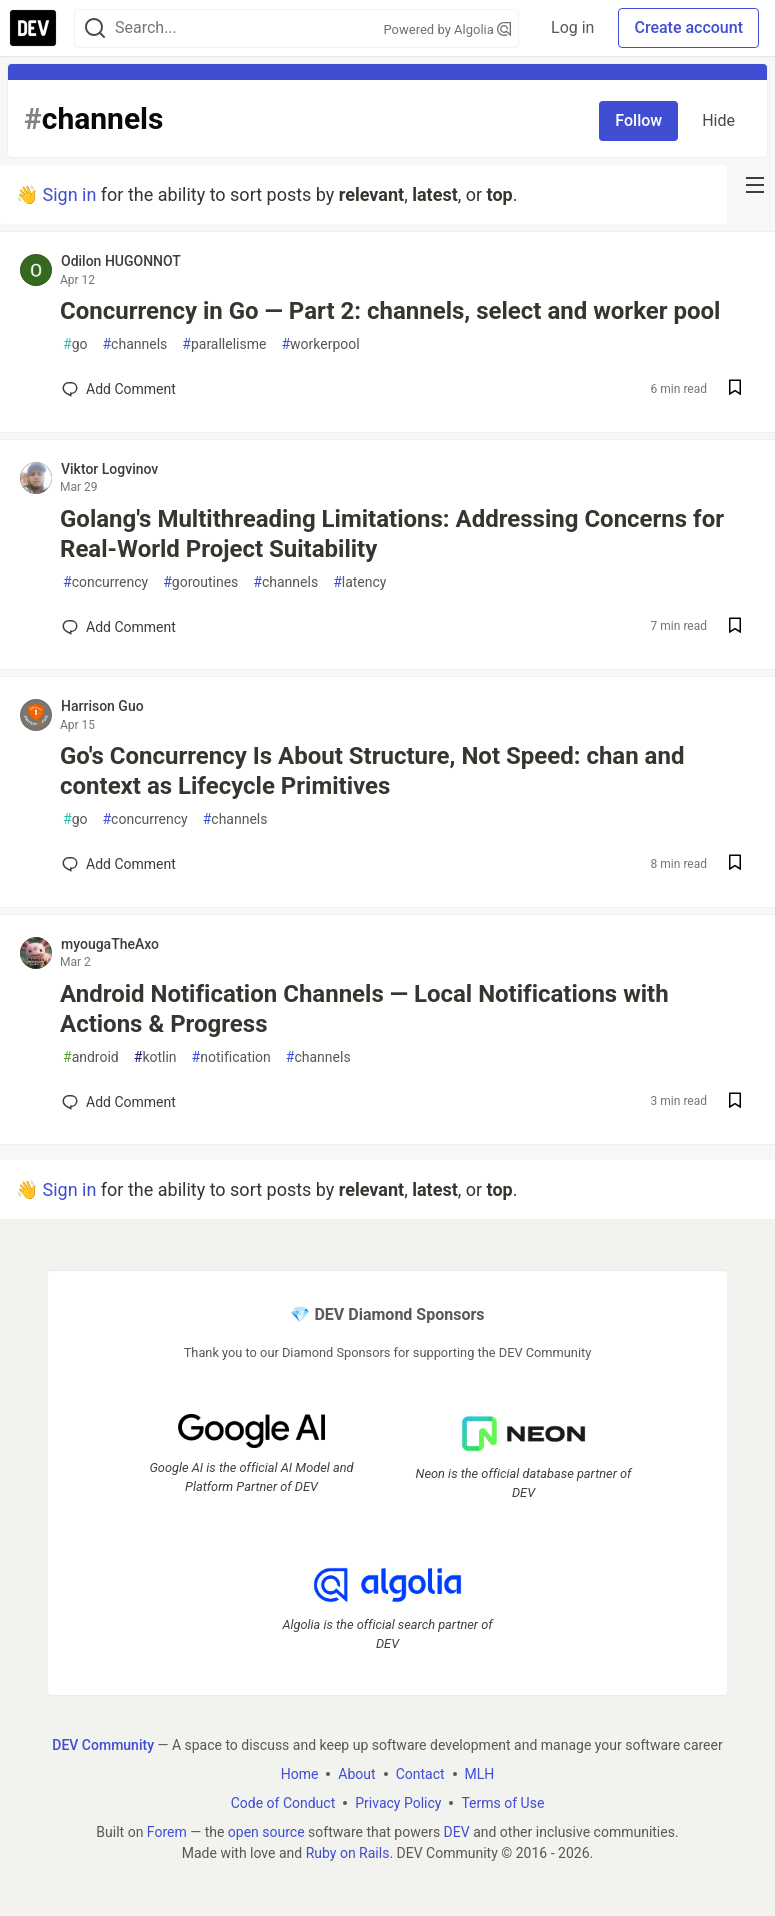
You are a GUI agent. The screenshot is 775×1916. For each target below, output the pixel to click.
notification (231, 1057)
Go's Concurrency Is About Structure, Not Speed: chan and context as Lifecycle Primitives (372, 771)
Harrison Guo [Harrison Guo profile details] (102, 706)
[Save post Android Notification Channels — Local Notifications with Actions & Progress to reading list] (735, 1102)
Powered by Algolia (448, 29)
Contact (420, 1774)
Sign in (69, 194)
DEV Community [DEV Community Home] (103, 1745)
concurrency (105, 582)
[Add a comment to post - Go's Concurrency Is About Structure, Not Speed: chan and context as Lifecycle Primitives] (119, 864)
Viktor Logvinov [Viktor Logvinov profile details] (109, 469)
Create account (688, 27)
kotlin (155, 1057)
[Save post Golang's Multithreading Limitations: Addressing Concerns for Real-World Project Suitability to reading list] (735, 627)
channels (134, 344)
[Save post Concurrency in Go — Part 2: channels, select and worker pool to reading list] (735, 389)
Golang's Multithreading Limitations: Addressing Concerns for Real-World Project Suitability (392, 534)
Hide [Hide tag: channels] (718, 120)
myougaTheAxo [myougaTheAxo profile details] (110, 944)
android (91, 1057)
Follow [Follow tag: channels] (638, 120)
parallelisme (224, 344)
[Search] (95, 28)
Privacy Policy (398, 1803)
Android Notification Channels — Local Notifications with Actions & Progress (364, 1009)
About (356, 1774)
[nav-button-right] (755, 185)
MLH (480, 1774)
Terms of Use (502, 1803)
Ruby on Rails (348, 1853)
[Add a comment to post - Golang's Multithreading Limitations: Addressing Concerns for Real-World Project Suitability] (119, 627)
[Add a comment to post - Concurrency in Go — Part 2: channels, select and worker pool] (119, 389)
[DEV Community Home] (33, 28)
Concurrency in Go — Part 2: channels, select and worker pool (390, 311)
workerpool (320, 344)
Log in (572, 27)
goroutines (200, 582)
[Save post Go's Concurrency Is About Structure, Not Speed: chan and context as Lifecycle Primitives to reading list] (735, 864)
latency (359, 582)
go (75, 344)
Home (300, 1774)
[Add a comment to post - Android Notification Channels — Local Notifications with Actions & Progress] (119, 1102)
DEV (457, 1832)
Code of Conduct (283, 1803)
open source (266, 1832)
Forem (167, 1832)
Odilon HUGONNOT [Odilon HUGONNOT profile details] (121, 261)
